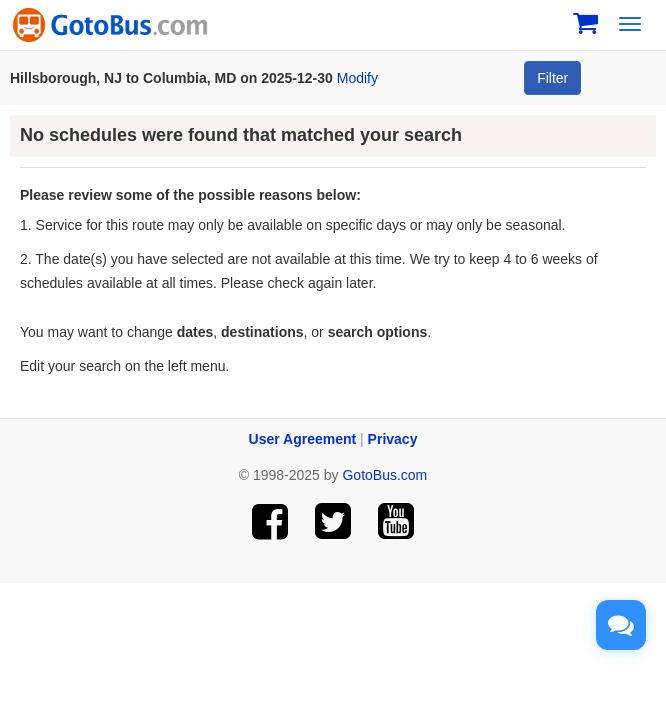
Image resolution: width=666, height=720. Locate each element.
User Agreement (303, 439)
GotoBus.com (384, 475)
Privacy (393, 439)
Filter (552, 78)
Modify (357, 78)
